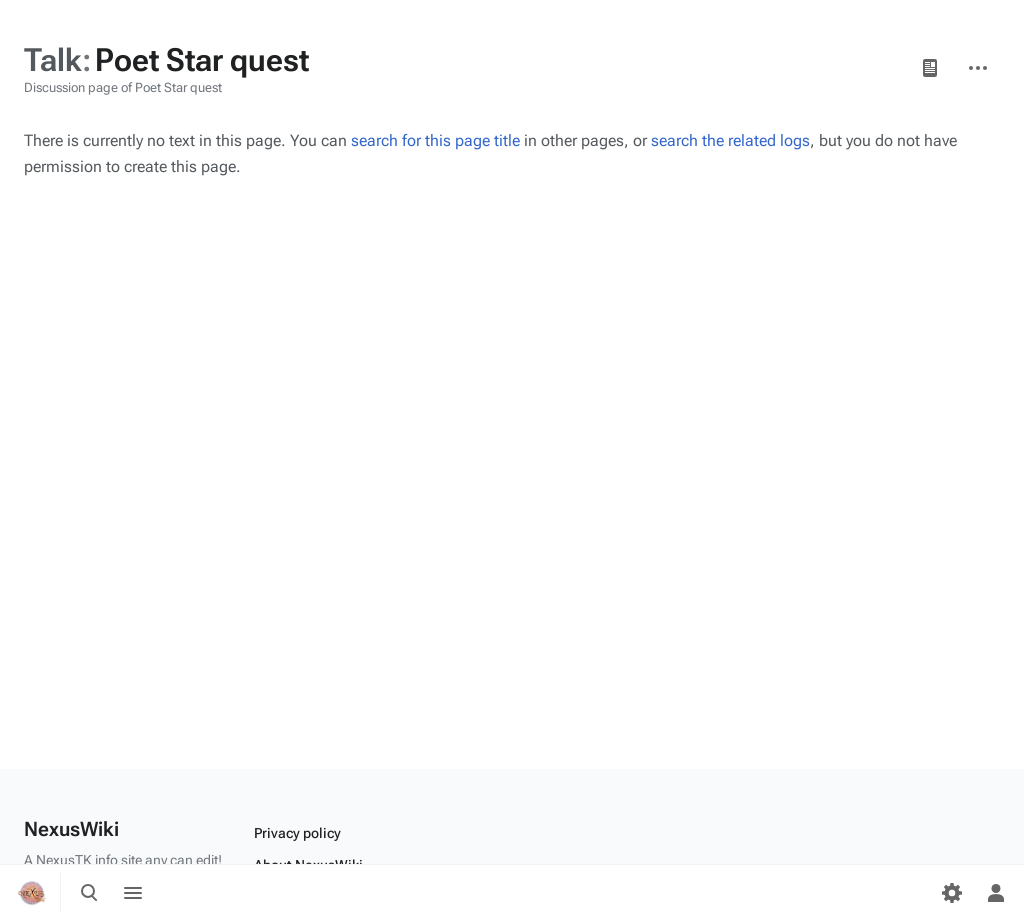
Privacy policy (297, 833)
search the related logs (730, 140)
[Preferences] (952, 893)
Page (930, 68)
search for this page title (435, 140)
